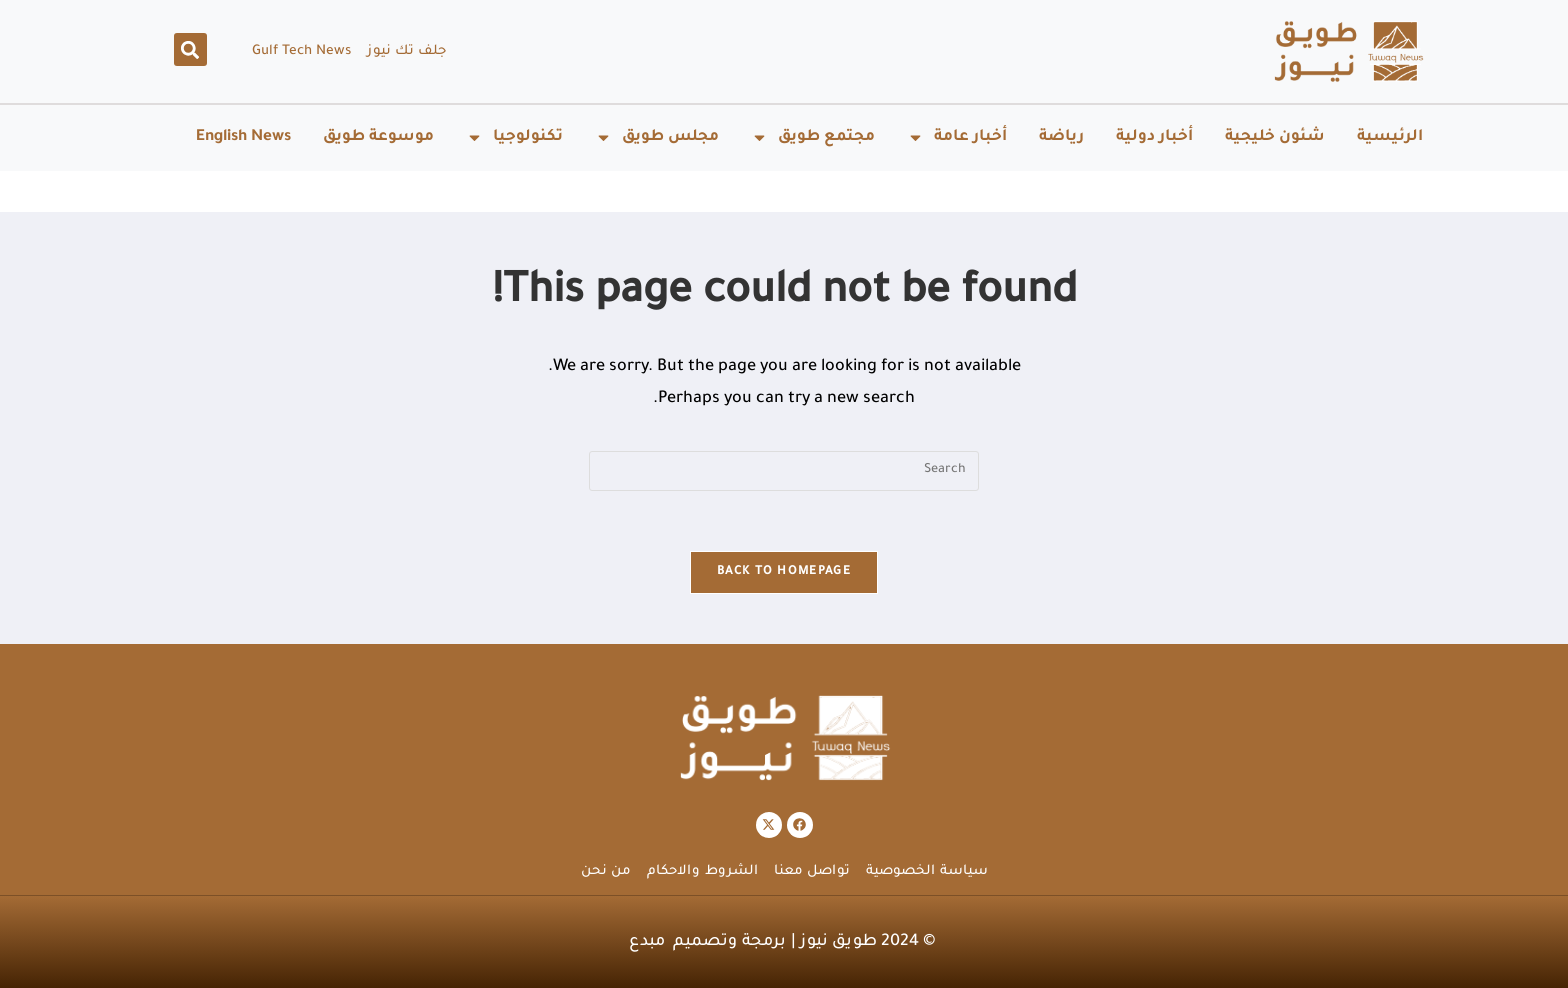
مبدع (647, 942)
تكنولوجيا (514, 137)
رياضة (1061, 137)
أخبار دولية (1154, 137)
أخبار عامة (957, 137)
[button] (190, 49)
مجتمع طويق (813, 137)
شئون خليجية (1275, 137)
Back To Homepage (784, 572)
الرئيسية (1390, 137)
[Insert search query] (784, 471)
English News (243, 137)
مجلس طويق (657, 137)
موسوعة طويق (378, 137)
